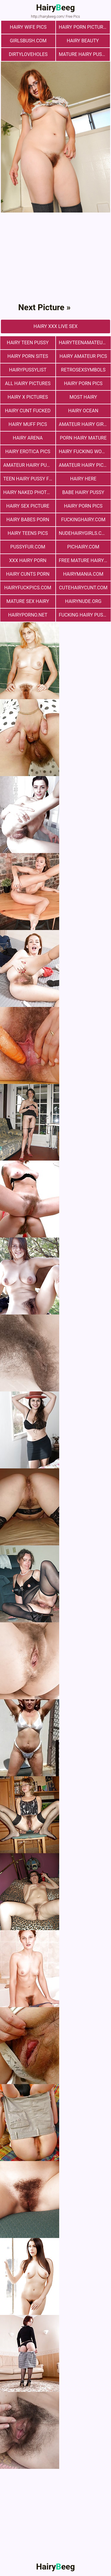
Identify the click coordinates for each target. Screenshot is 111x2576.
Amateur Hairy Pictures (85, 465)
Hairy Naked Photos (28, 492)
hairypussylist (27, 370)
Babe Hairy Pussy (83, 492)
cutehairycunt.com (83, 587)
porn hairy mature (83, 438)
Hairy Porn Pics (83, 383)
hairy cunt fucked (28, 410)
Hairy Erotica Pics (27, 451)
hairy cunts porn (27, 574)
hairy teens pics (28, 533)
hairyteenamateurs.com (85, 342)
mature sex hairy (28, 601)
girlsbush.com (28, 41)
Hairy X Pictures (28, 397)
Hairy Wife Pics (28, 27)
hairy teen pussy (28, 342)
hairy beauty (83, 41)
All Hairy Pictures (28, 383)
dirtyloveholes (28, 54)
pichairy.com (83, 547)
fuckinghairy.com (83, 519)
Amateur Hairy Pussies (29, 465)
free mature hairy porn (85, 560)
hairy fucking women (85, 451)
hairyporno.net (27, 615)
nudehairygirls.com (84, 533)
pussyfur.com (27, 547)
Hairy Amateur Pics (83, 356)
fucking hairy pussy (84, 615)
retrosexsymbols (83, 370)
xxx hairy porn (27, 560)
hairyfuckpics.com (27, 587)
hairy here (83, 479)
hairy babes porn (27, 519)
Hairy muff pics (28, 424)
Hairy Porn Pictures (84, 27)
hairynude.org (83, 601)
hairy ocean (83, 410)
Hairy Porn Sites (27, 356)
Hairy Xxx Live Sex (55, 326)
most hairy (83, 397)
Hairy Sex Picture (27, 506)
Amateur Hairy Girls (84, 424)
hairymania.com (83, 574)
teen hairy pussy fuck (29, 479)
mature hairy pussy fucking (84, 54)
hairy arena (28, 438)
